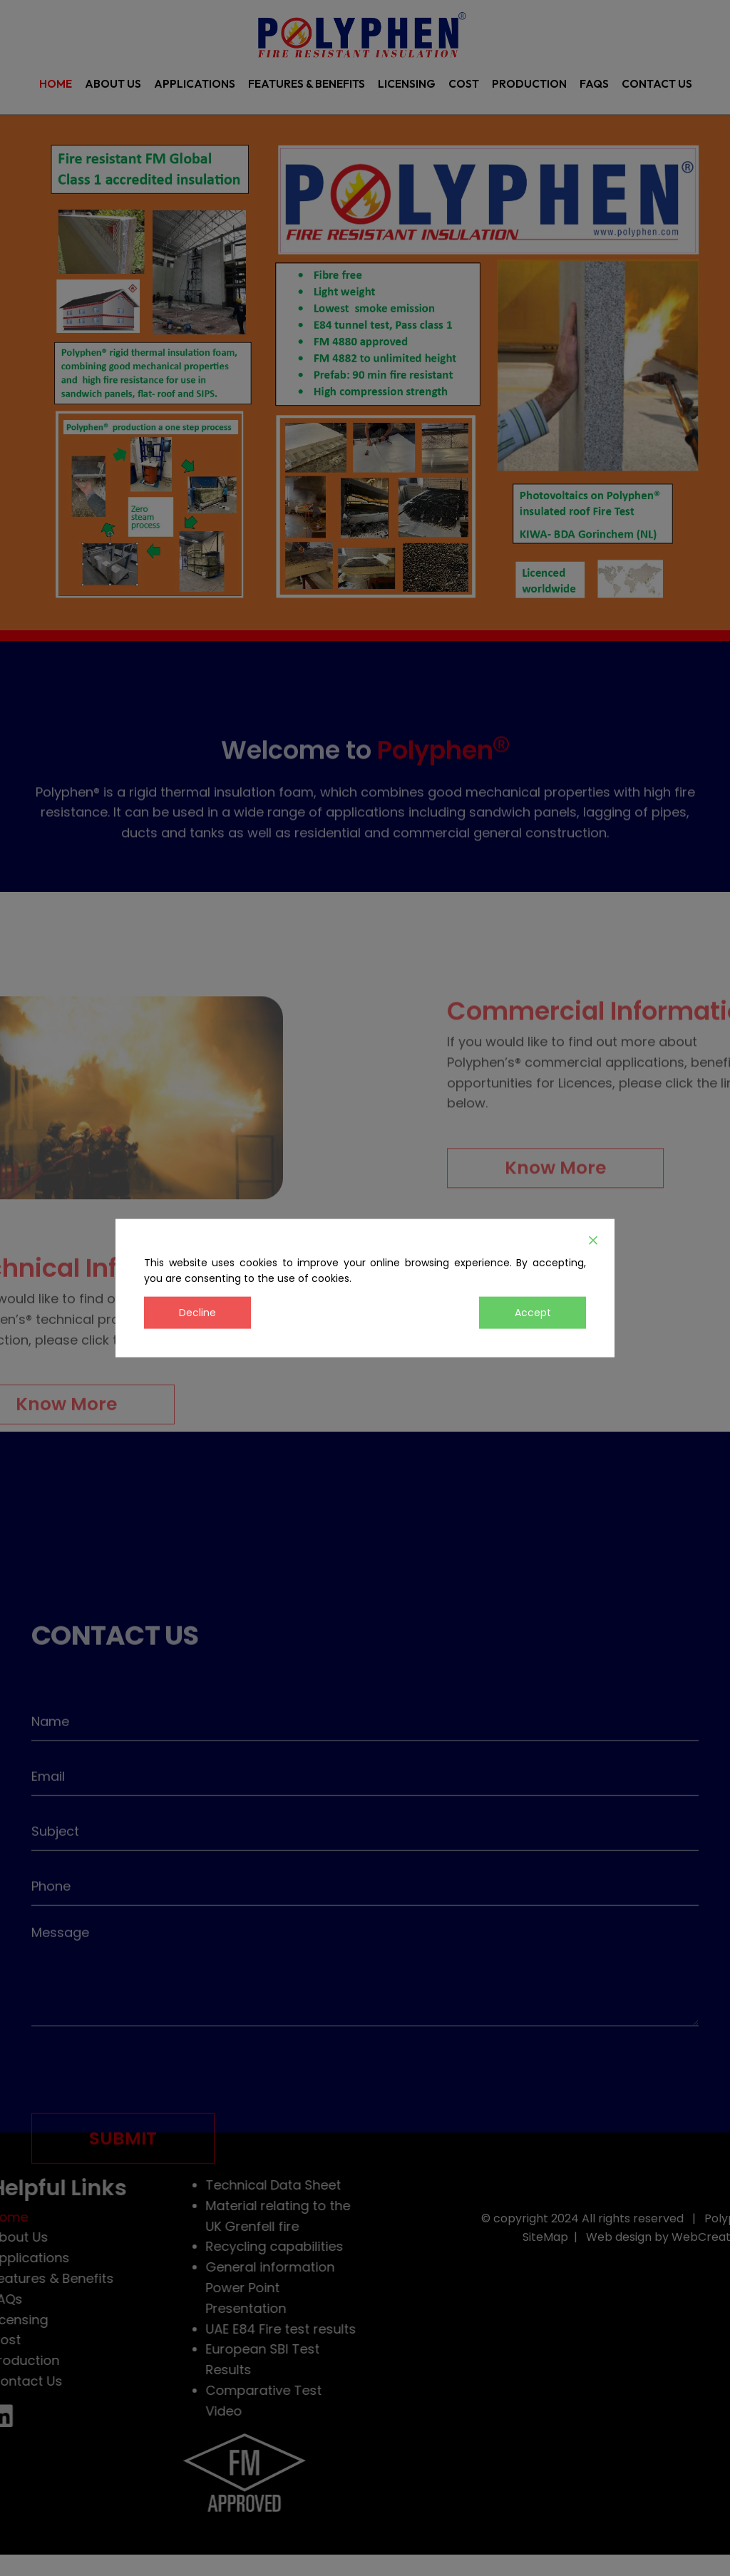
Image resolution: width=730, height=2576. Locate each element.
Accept (533, 1312)
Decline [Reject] (197, 1312)
